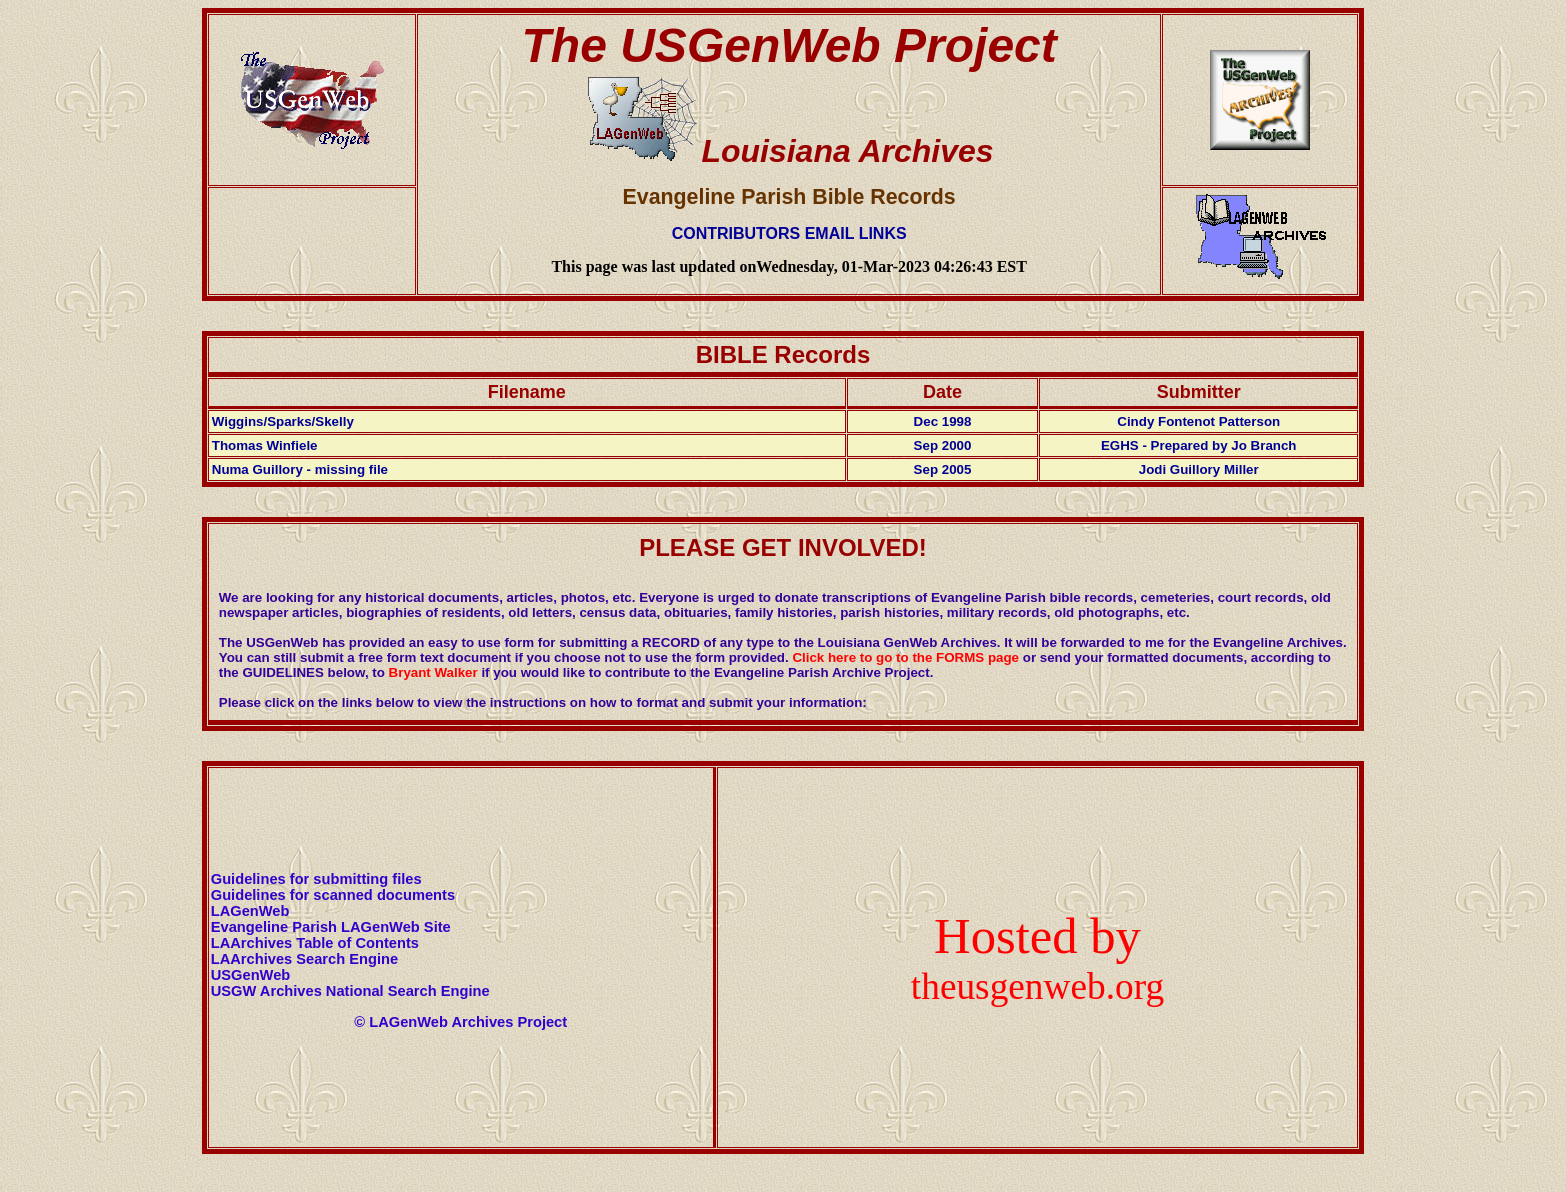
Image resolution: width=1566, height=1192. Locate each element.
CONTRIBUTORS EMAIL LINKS (789, 233)
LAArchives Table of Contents (315, 943)
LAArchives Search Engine (304, 959)
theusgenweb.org (1037, 986)
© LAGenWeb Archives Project (460, 1022)
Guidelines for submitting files (316, 879)
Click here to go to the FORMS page (905, 657)
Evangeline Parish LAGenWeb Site (331, 927)
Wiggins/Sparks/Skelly (283, 421)
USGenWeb (251, 975)
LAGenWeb (250, 911)
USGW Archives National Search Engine (350, 991)
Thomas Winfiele (265, 445)
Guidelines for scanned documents (333, 895)
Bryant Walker (433, 672)
